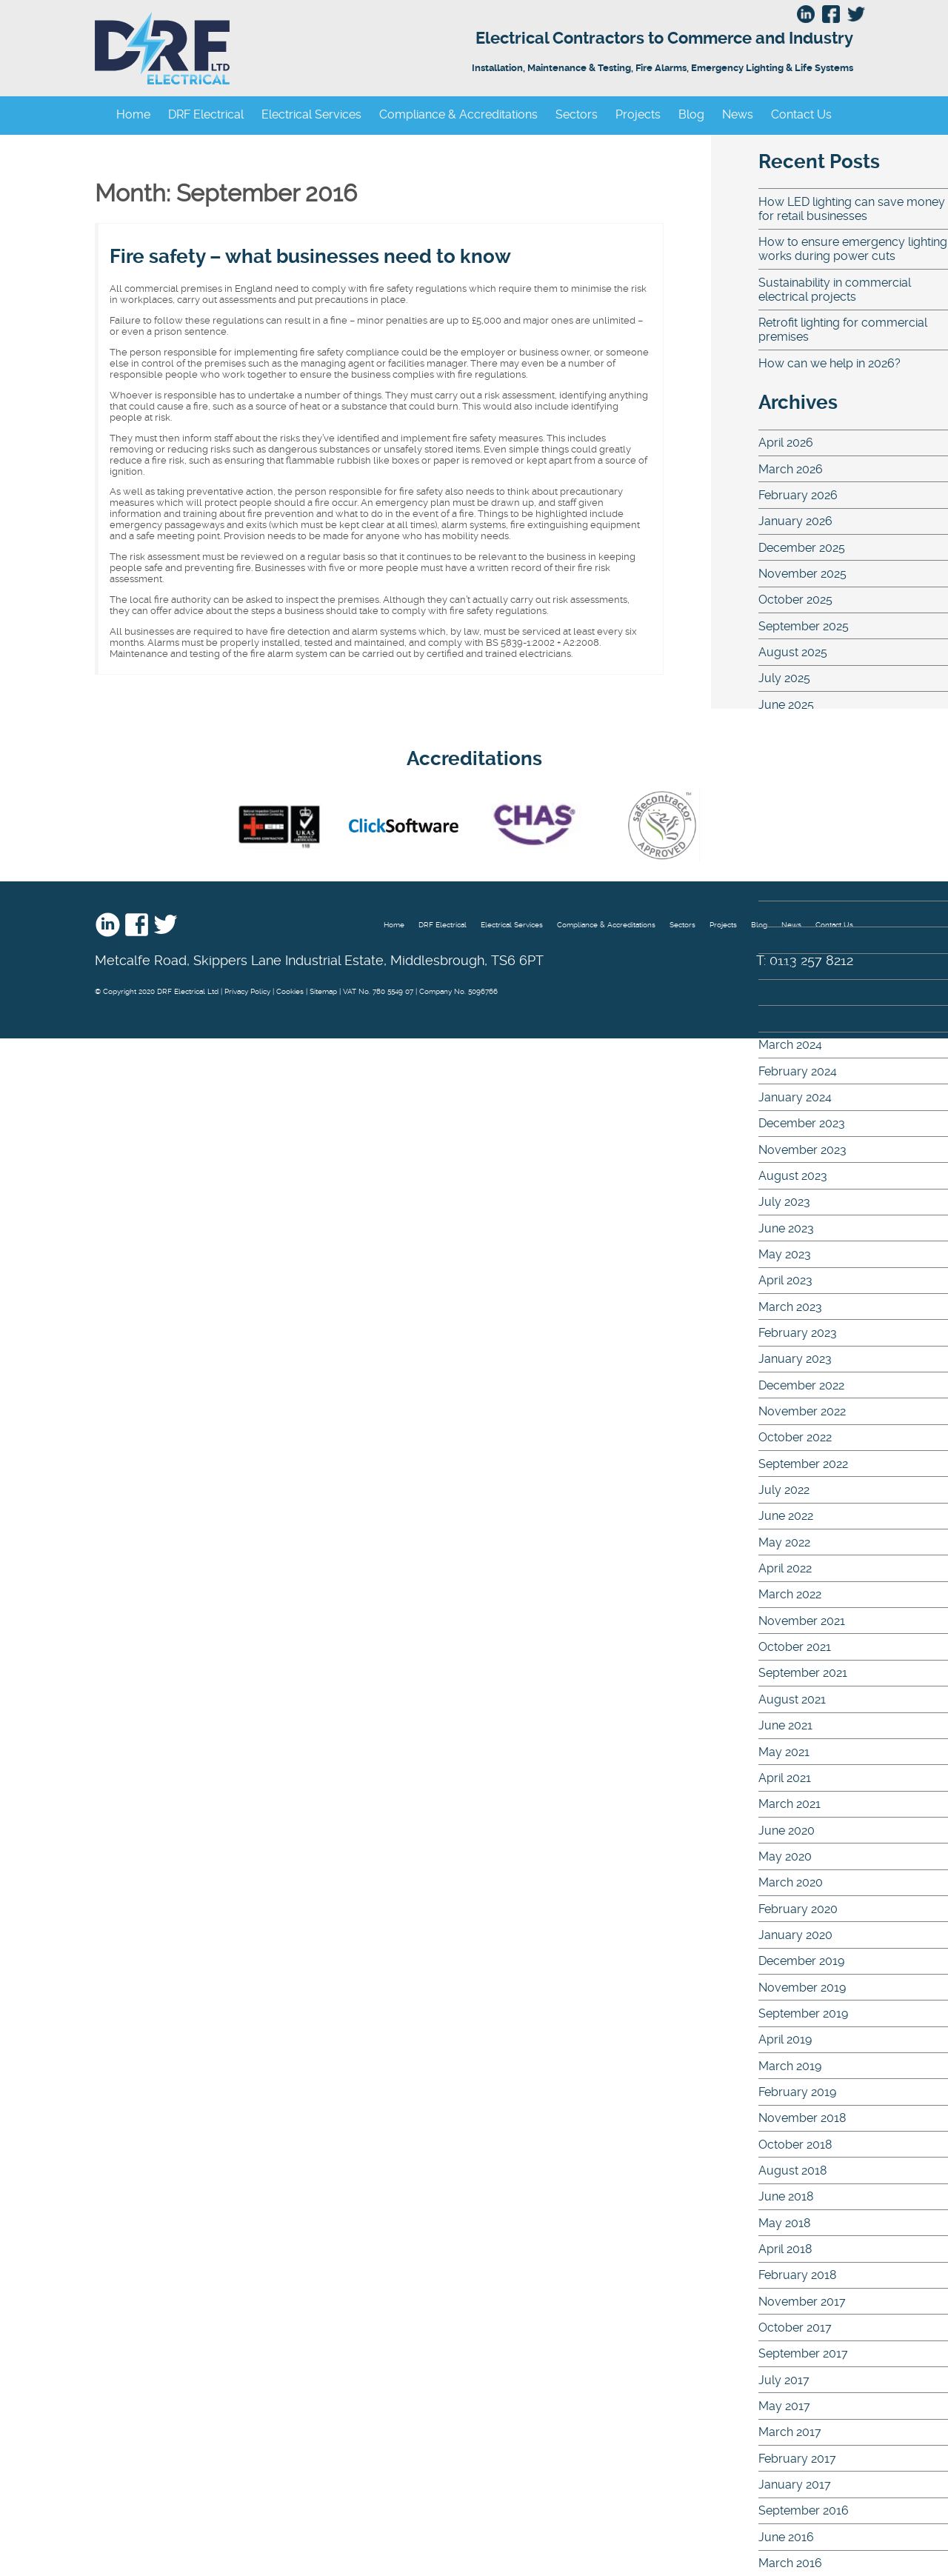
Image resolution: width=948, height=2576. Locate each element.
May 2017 (784, 2406)
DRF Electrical (308, 48)
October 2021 (794, 1647)
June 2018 (785, 2196)
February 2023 (797, 1333)
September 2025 (803, 626)
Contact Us (801, 114)
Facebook (137, 924)
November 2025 (802, 574)
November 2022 (802, 1411)
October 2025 (795, 600)
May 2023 (784, 1254)
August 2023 (792, 1176)
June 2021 (785, 1725)
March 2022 (789, 1594)
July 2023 (784, 1202)
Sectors (576, 114)
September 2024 (803, 914)
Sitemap (323, 991)
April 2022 (785, 1568)
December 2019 (801, 1961)
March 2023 (790, 1307)
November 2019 (802, 1988)
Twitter (165, 924)
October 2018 (795, 2145)
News (737, 114)
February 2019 (797, 2092)
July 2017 (784, 2380)
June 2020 (786, 1830)
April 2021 (784, 1778)
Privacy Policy (247, 991)
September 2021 (802, 1673)
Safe (661, 825)
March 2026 (790, 469)
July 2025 (784, 678)
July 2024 (784, 966)
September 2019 (803, 2013)
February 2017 (797, 2459)
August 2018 (792, 2170)
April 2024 (785, 1019)
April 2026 (785, 443)
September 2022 (803, 1464)
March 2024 (790, 1045)
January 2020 (795, 1935)
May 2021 (784, 1752)
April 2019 (785, 2039)
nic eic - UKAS (279, 825)
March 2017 (789, 2432)
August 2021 (792, 1699)
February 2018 (797, 2275)
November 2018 (802, 2118)
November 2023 (802, 1150)
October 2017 (795, 2327)
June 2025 (786, 705)
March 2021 (789, 1804)
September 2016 (803, 2510)
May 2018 (784, 2223)
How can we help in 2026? (829, 363)
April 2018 (785, 2249)
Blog (691, 114)
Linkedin (108, 924)
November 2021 (801, 1621)
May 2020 (785, 1856)
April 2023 (785, 1280)
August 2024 (792, 940)
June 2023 (786, 1228)
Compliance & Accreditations (458, 114)
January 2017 (794, 2484)
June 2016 (786, 2537)
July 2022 (784, 1490)
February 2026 (798, 495)
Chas (532, 825)
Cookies (290, 991)
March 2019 (789, 2066)
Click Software (404, 825)
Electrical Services (311, 114)
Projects (638, 114)
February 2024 (797, 1071)
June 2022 (785, 1516)
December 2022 (801, 1385)
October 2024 (795, 888)
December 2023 (801, 1123)
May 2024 (784, 993)
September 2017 (803, 2353)
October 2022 (795, 1437)
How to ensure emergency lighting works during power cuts (852, 249)
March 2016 (790, 2563)
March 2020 (790, 1882)
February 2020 (798, 1909)
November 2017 (802, 2302)
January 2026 (795, 521)
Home (133, 114)
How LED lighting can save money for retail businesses (851, 209)
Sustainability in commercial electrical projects (834, 290)
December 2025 (801, 548)
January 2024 (795, 1097)
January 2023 (795, 1359)
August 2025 (792, 652)
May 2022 (784, 1542)
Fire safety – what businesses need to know (310, 256)
